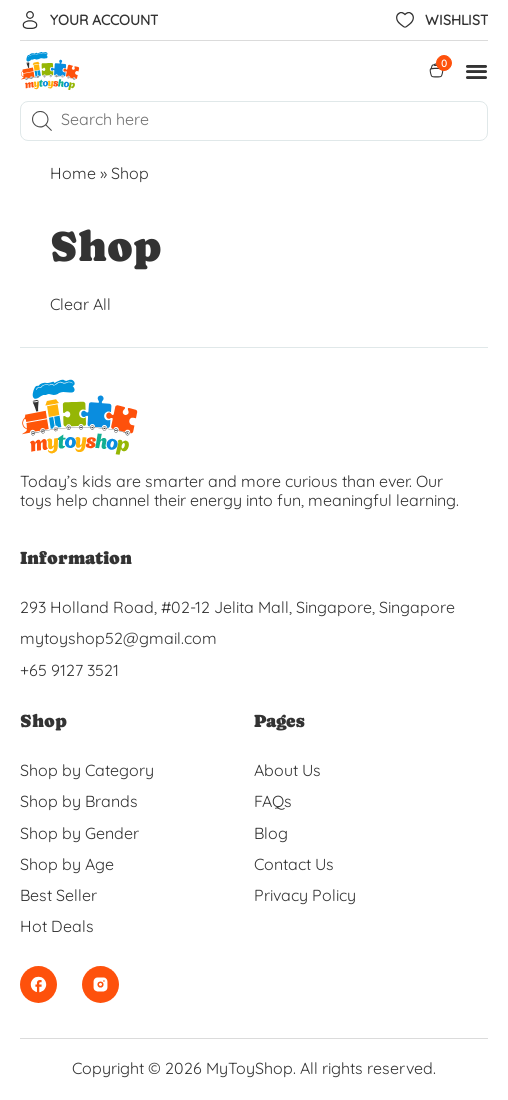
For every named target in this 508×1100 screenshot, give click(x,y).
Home (73, 173)
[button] (477, 71)
